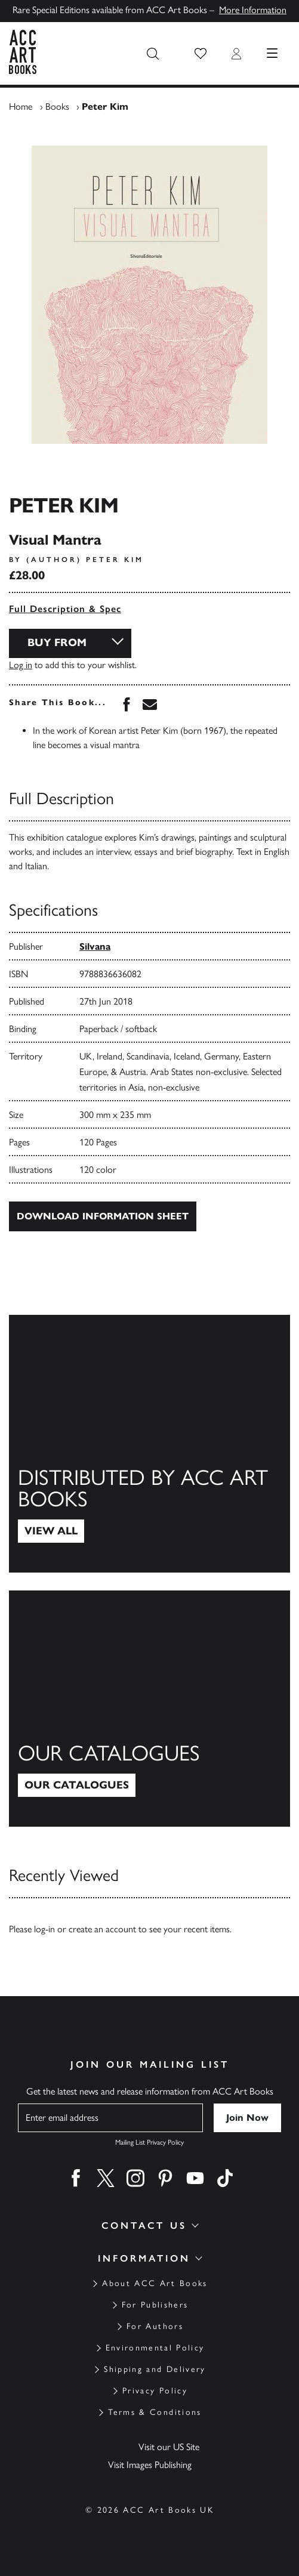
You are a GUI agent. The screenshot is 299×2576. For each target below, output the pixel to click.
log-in (44, 1929)
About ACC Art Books (154, 2283)
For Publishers (155, 2305)
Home (20, 106)
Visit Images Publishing (150, 2464)
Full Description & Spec (65, 608)
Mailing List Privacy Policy (149, 2142)
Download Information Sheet (103, 1216)
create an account (102, 1929)
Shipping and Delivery (154, 2369)
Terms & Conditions (154, 2412)
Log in (20, 665)
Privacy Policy (154, 2391)
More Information (252, 10)
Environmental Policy (155, 2348)
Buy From (57, 642)
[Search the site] (153, 53)
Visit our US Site (168, 2447)
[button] (200, 53)
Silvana (94, 946)
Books (57, 106)
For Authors (155, 2326)
